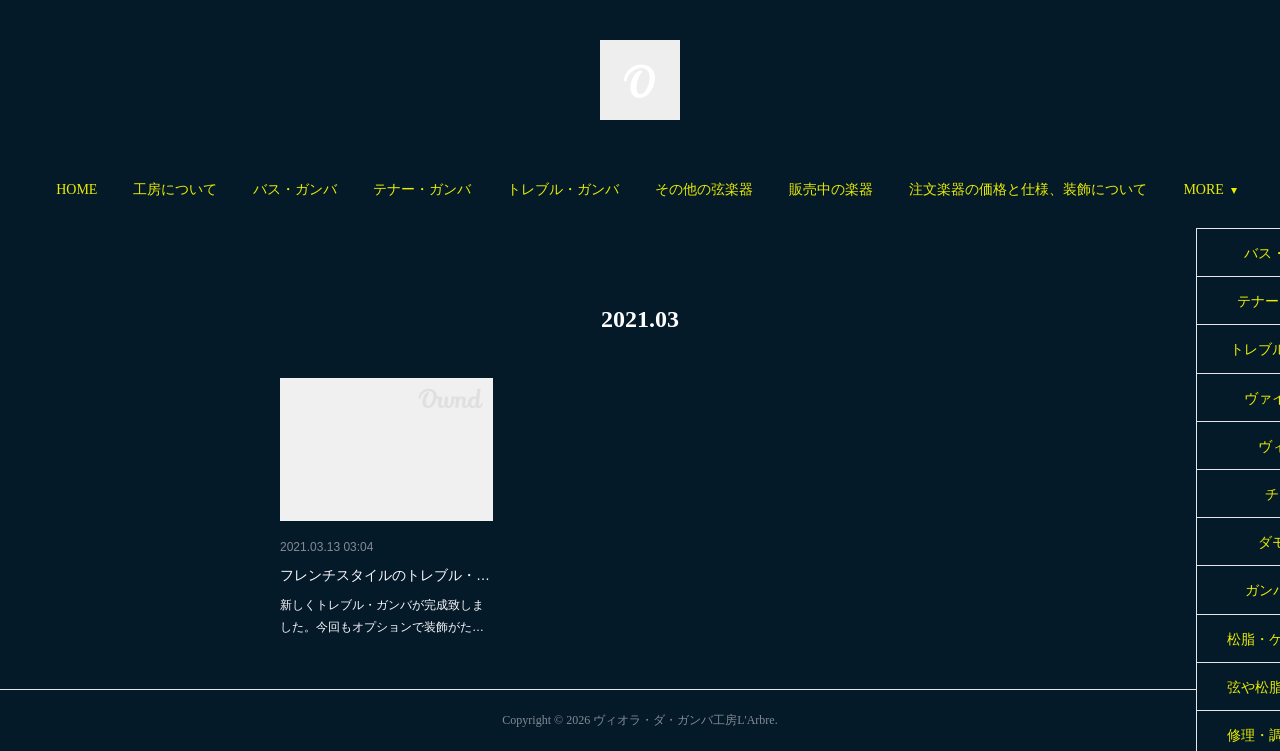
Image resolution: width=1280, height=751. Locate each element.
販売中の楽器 (831, 189)
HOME (76, 189)
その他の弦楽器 (704, 189)
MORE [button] (1203, 189)
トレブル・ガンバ (563, 189)
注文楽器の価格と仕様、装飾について (1028, 189)
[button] (76, 190)
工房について (175, 189)
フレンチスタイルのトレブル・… (385, 575)
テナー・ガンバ (422, 189)
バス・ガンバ (295, 189)
